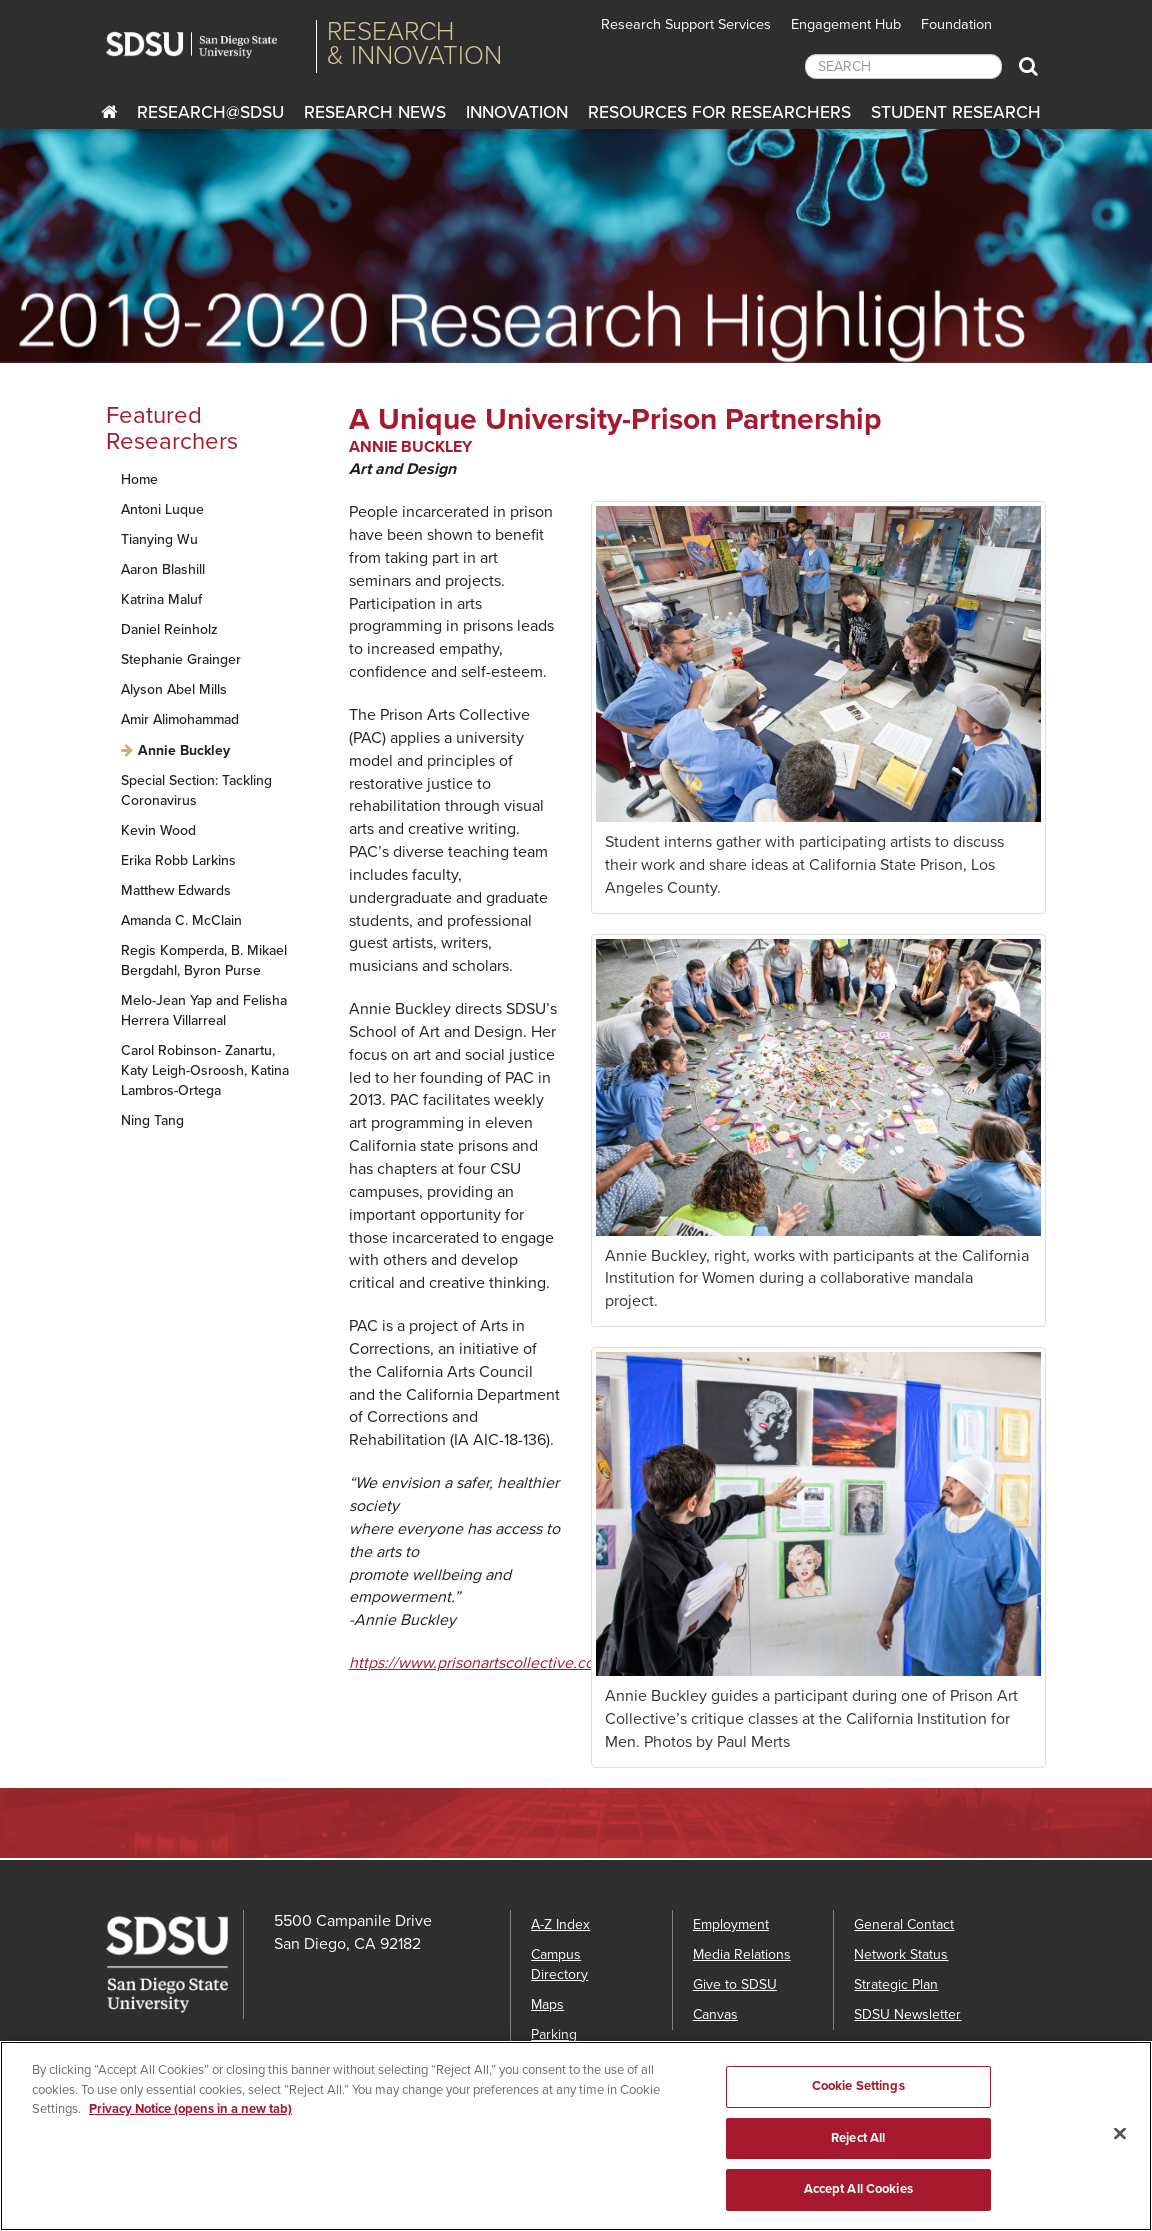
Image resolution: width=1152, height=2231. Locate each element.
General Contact (904, 1924)
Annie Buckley (184, 750)
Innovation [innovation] (517, 112)
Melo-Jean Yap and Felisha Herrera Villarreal (204, 1010)
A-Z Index (560, 1924)
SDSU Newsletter (907, 2014)
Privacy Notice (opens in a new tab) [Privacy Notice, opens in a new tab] (190, 2109)
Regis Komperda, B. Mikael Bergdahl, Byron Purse (204, 960)
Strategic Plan (896, 1984)
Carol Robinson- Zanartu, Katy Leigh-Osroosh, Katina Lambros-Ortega (205, 1070)
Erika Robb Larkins (178, 860)
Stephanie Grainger (181, 659)
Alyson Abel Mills (174, 689)
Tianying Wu (159, 539)
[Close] (1120, 2134)
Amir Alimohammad (180, 719)
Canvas (715, 2014)
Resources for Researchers (719, 112)
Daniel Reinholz (169, 629)
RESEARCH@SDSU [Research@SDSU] (210, 112)
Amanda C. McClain (181, 920)
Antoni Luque (162, 509)
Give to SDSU (735, 1984)
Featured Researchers (172, 428)
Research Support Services (686, 24)
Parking (554, 2034)
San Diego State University (206, 45)
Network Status (901, 1954)
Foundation (956, 24)
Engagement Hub (846, 24)
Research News (375, 112)
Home (139, 479)
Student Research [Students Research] (956, 112)
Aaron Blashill (163, 569)
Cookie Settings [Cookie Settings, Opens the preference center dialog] (858, 2086)
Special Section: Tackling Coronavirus (196, 790)
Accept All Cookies (858, 2189)
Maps (547, 2004)
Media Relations (742, 1954)
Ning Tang (152, 1120)
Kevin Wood (158, 830)
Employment (731, 1924)
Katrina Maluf (161, 599)
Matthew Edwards (176, 890)
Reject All (858, 2138)
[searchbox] (903, 66)
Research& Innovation (414, 43)
